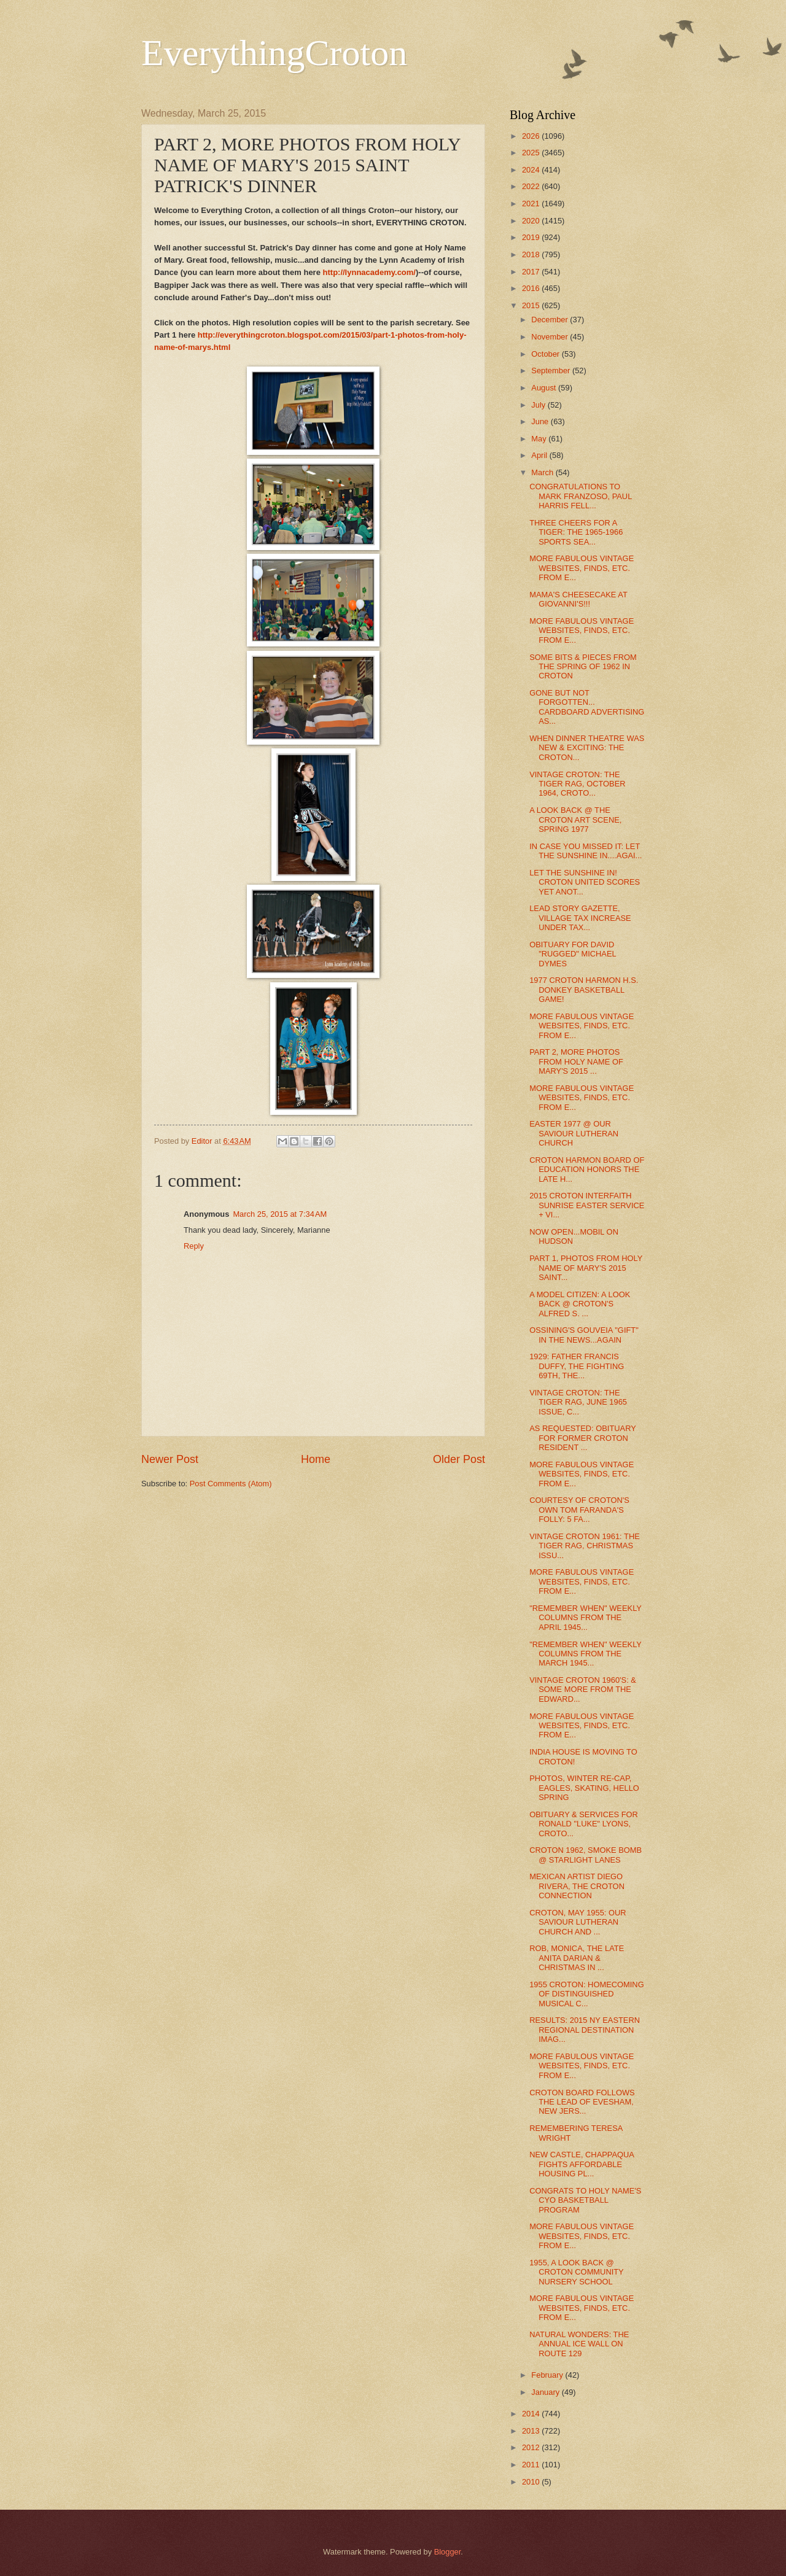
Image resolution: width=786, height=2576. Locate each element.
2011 (532, 2464)
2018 (532, 254)
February (548, 2375)
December (550, 319)
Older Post (459, 1459)
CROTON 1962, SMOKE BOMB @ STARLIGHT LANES (585, 1854)
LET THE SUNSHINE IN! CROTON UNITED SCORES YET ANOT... (584, 882)
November (550, 336)
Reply (194, 1246)
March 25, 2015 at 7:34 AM (280, 1214)
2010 (532, 2481)
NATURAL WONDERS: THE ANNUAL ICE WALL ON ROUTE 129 (579, 2344)
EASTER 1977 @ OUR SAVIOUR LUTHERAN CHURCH (573, 1133)
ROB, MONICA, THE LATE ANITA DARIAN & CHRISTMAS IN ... (576, 1958)
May (539, 438)
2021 (532, 203)
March (543, 472)
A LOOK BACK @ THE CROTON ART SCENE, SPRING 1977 (575, 819)
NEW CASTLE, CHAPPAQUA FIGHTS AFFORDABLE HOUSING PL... (581, 2164)
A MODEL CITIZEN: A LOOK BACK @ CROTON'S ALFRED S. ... (579, 1304)
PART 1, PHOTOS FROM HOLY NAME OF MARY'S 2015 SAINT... (585, 1268)
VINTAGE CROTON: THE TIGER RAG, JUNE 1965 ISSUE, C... (578, 1402)
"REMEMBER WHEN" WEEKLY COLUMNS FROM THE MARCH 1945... (585, 1654)
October (546, 354)
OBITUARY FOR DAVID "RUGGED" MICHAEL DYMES (572, 954)
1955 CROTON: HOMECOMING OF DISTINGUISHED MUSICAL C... (586, 1994)
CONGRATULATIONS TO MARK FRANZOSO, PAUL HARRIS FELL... (580, 496)
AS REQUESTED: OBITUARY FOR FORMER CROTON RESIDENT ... (582, 1438)
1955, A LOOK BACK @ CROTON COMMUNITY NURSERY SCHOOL (576, 2272)
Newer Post (169, 1459)
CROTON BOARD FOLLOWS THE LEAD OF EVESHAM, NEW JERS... (581, 2102)
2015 (532, 305)
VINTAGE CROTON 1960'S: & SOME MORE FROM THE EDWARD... (582, 1689)
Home (315, 1459)
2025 (532, 152)
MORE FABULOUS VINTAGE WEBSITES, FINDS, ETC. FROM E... (581, 568)
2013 (532, 2430)
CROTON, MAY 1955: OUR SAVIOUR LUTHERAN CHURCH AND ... (577, 1922)
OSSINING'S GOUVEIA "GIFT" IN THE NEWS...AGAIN (584, 1334)
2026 (532, 136)
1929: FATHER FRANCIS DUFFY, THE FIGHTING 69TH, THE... (576, 1366)
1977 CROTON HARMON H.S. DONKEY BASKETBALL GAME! (583, 990)
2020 (532, 220)
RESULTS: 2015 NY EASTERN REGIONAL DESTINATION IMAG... (584, 2029)
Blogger (447, 2551)
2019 (532, 237)
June (541, 421)
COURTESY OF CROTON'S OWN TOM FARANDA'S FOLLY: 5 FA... (579, 1510)
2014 (532, 2413)
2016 (532, 288)
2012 (532, 2447)
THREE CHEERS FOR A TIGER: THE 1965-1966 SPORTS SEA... (576, 532)
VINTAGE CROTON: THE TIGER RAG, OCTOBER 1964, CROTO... (577, 784)
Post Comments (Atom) (231, 1483)
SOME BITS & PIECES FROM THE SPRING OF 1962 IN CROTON (583, 667)
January (546, 2392)
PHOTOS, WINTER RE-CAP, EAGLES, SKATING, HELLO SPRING (584, 1788)
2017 (532, 271)
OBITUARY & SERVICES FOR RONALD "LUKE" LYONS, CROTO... (583, 1824)
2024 (532, 169)
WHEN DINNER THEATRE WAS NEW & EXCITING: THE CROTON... (586, 748)
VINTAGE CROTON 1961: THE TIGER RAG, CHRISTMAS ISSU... (584, 1546)
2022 (532, 186)
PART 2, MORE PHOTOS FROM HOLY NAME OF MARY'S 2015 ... (576, 1061)
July (539, 404)
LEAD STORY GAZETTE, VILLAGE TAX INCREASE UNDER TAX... (580, 918)
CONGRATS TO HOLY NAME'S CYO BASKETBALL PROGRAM (585, 2200)
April (540, 455)
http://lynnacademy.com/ (369, 272)
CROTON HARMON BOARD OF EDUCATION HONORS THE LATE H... (586, 1169)
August (544, 387)
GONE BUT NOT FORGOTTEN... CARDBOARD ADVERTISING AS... (586, 707)
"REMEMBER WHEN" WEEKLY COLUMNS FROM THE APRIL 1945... (585, 1618)
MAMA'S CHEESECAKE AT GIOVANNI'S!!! (578, 599)
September (551, 370)
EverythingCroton (274, 53)
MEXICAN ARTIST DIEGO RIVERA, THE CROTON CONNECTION (577, 1886)
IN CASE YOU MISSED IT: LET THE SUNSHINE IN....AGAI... (585, 851)
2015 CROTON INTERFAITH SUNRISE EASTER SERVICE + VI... (586, 1205)
